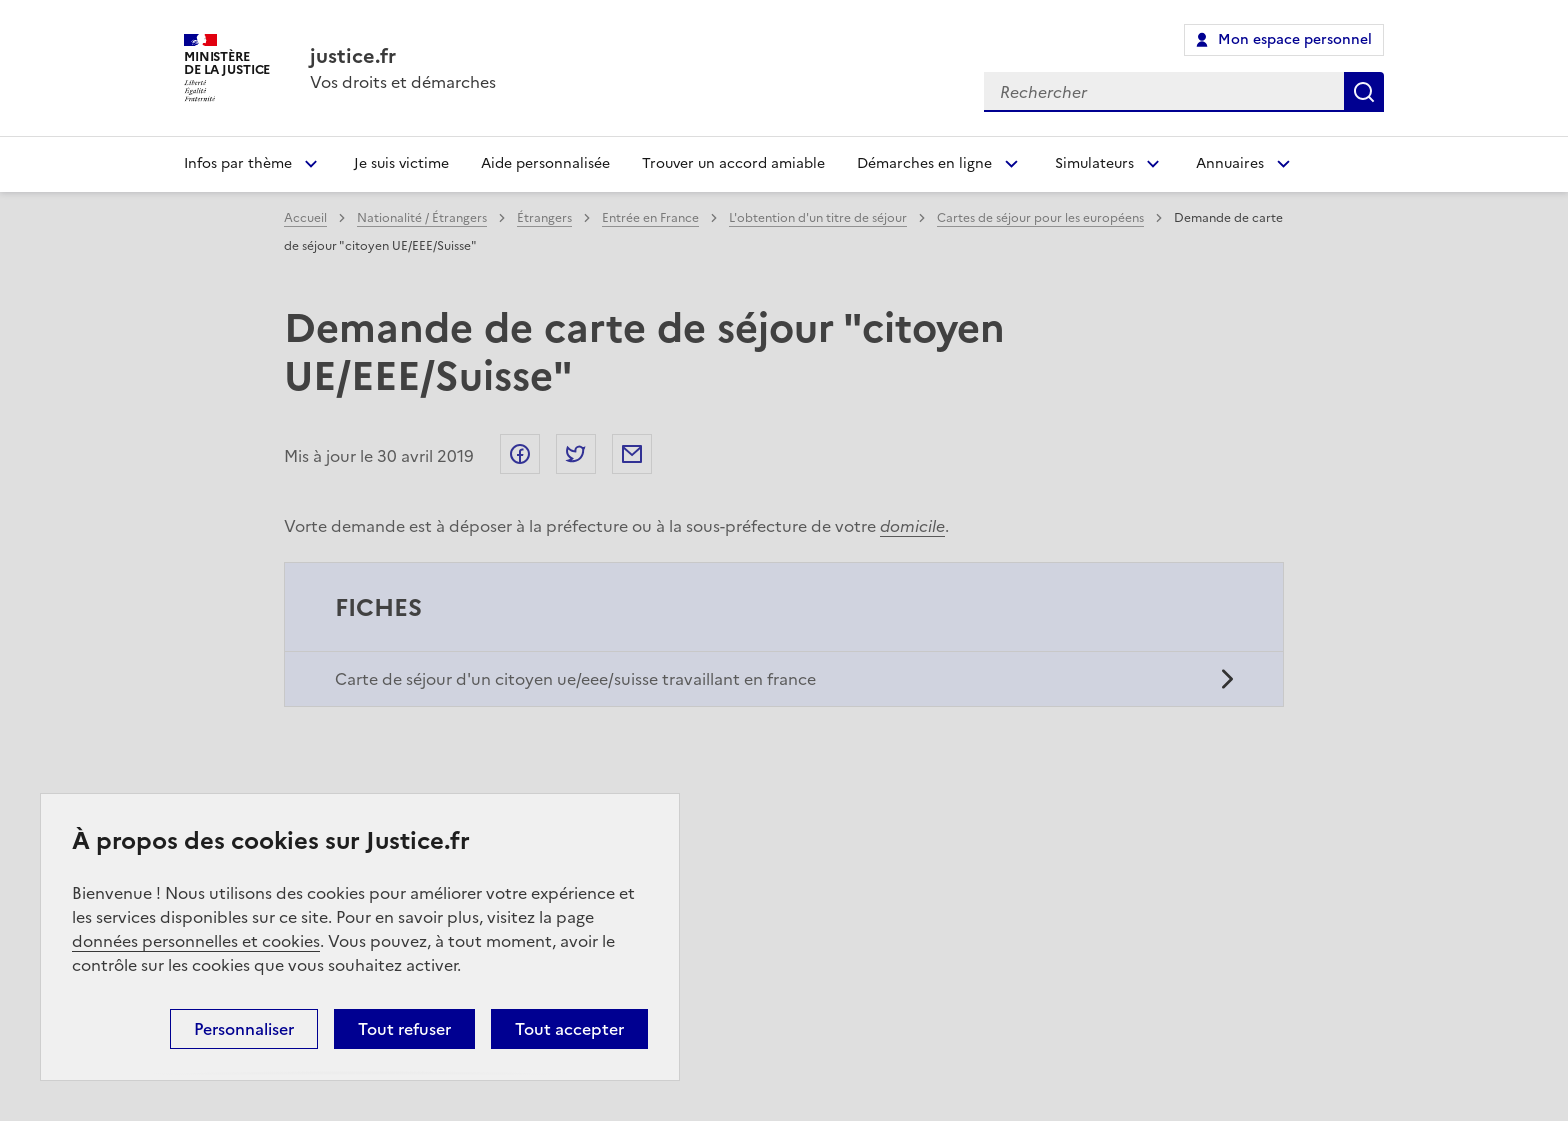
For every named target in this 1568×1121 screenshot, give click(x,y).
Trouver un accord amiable (733, 163)
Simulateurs (1094, 163)
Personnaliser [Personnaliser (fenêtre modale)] (244, 1029)
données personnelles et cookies (196, 941)
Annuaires (1230, 163)
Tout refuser (404, 1029)
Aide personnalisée (545, 163)
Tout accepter (569, 1029)
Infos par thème (238, 163)
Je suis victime (401, 163)
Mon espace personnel (1295, 39)
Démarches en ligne (924, 163)
